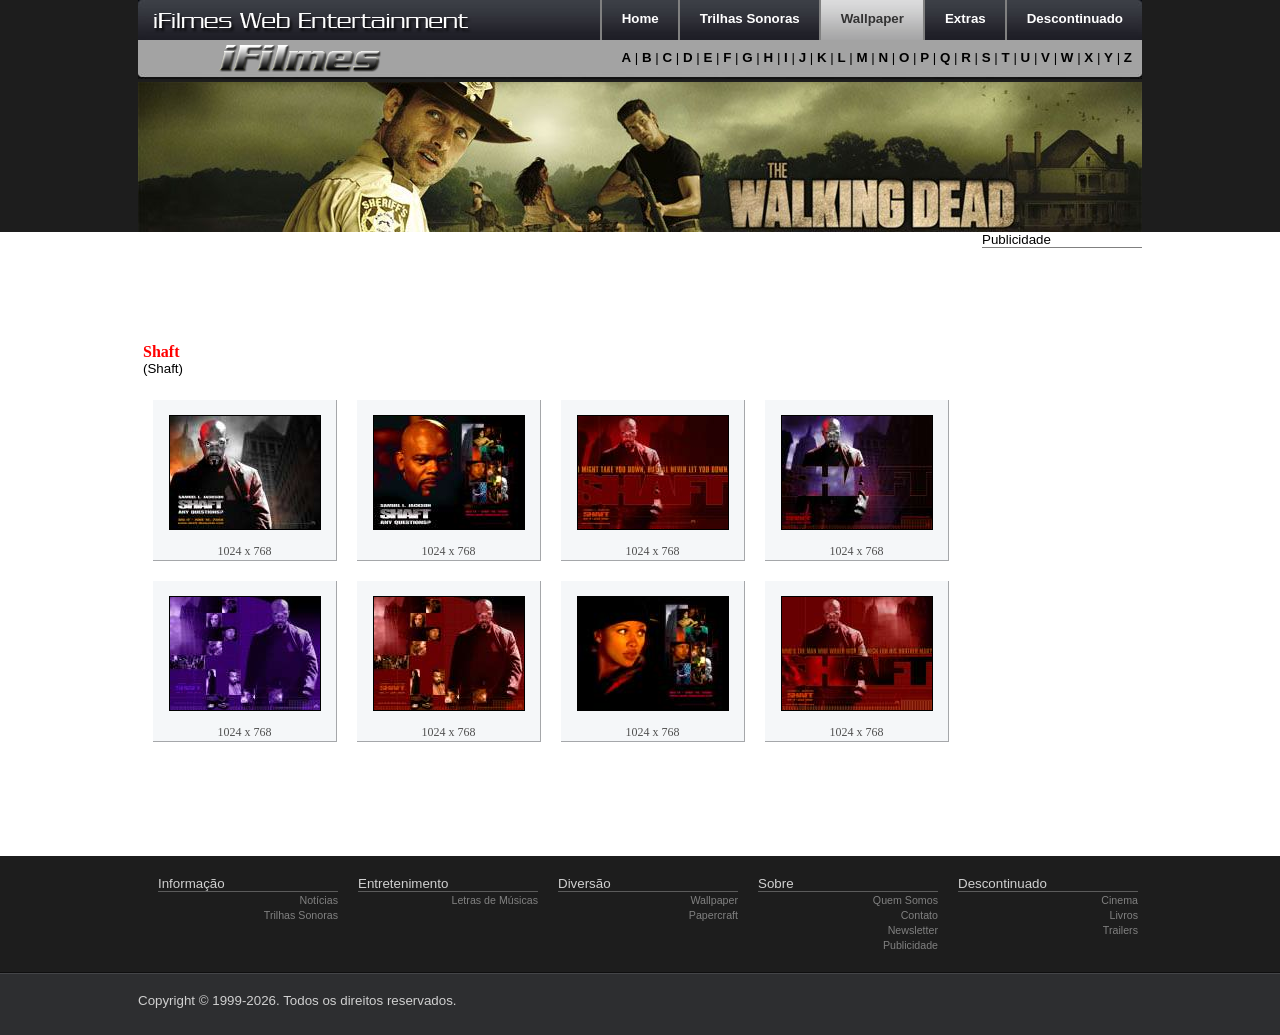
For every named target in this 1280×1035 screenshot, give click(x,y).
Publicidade (910, 945)
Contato (919, 915)
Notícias (319, 900)
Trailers (1120, 930)
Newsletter (913, 930)
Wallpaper (714, 900)
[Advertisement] (1062, 553)
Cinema (1119, 900)
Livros (1124, 915)
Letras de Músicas (495, 900)
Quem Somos (905, 900)
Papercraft (713, 915)
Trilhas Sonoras (301, 915)
